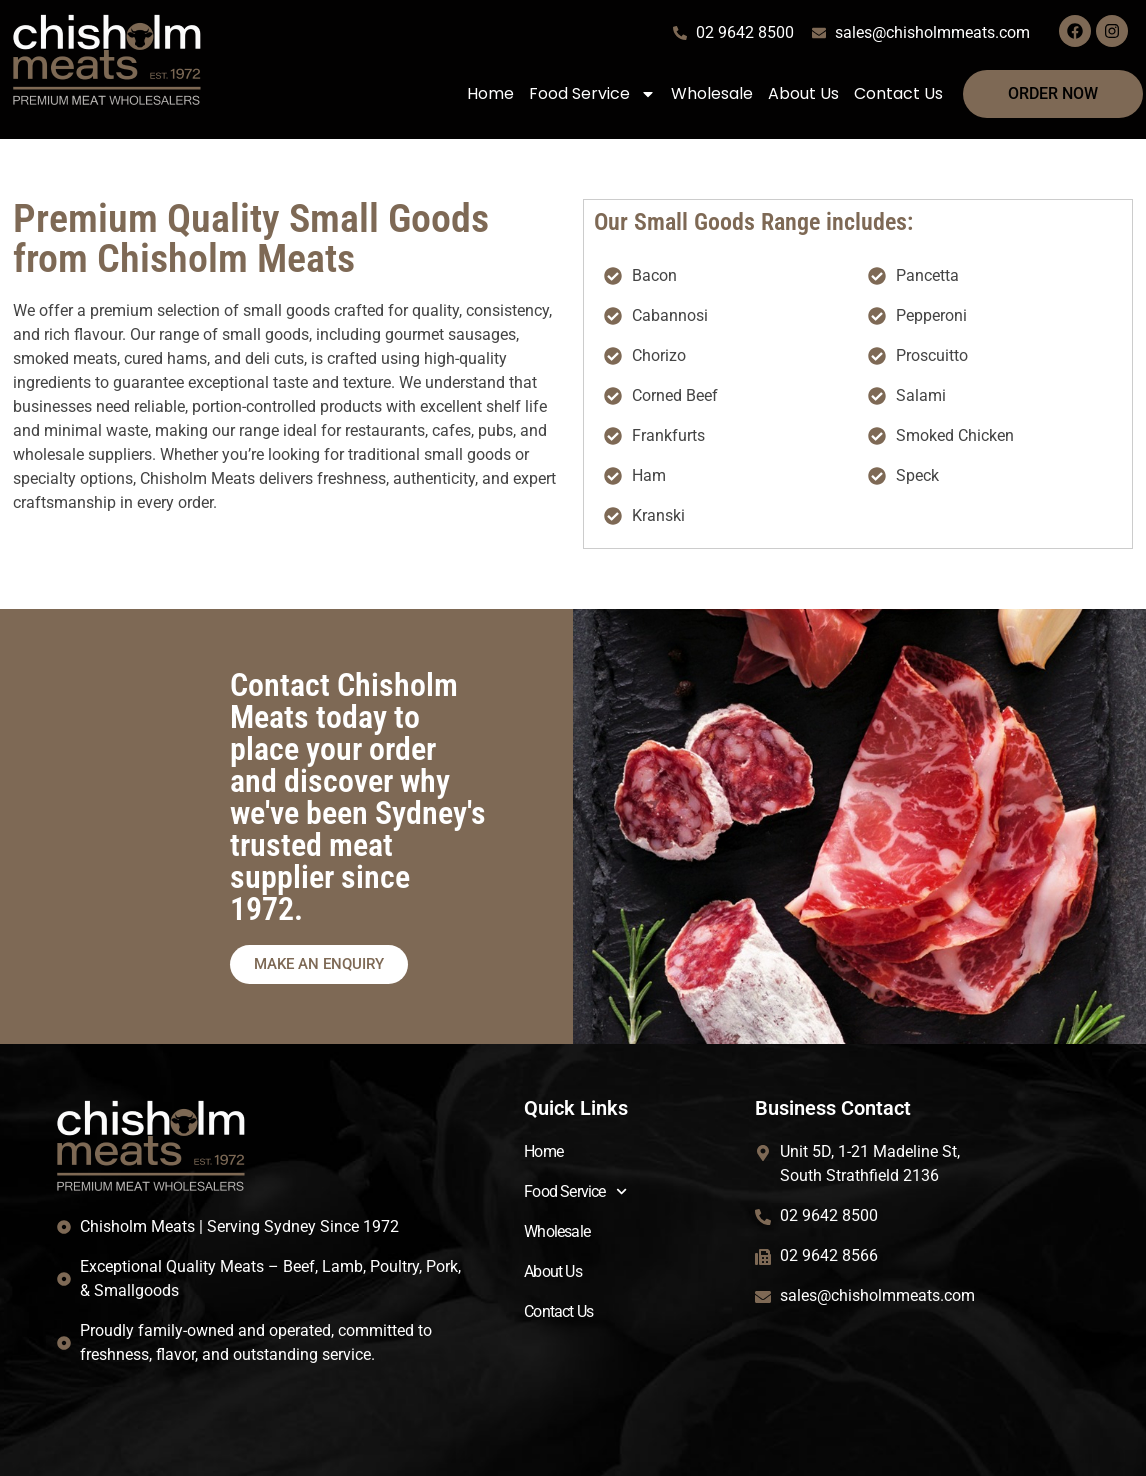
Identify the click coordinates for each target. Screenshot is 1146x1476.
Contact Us (898, 93)
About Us (803, 93)
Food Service (592, 94)
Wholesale (712, 93)
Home (490, 93)
